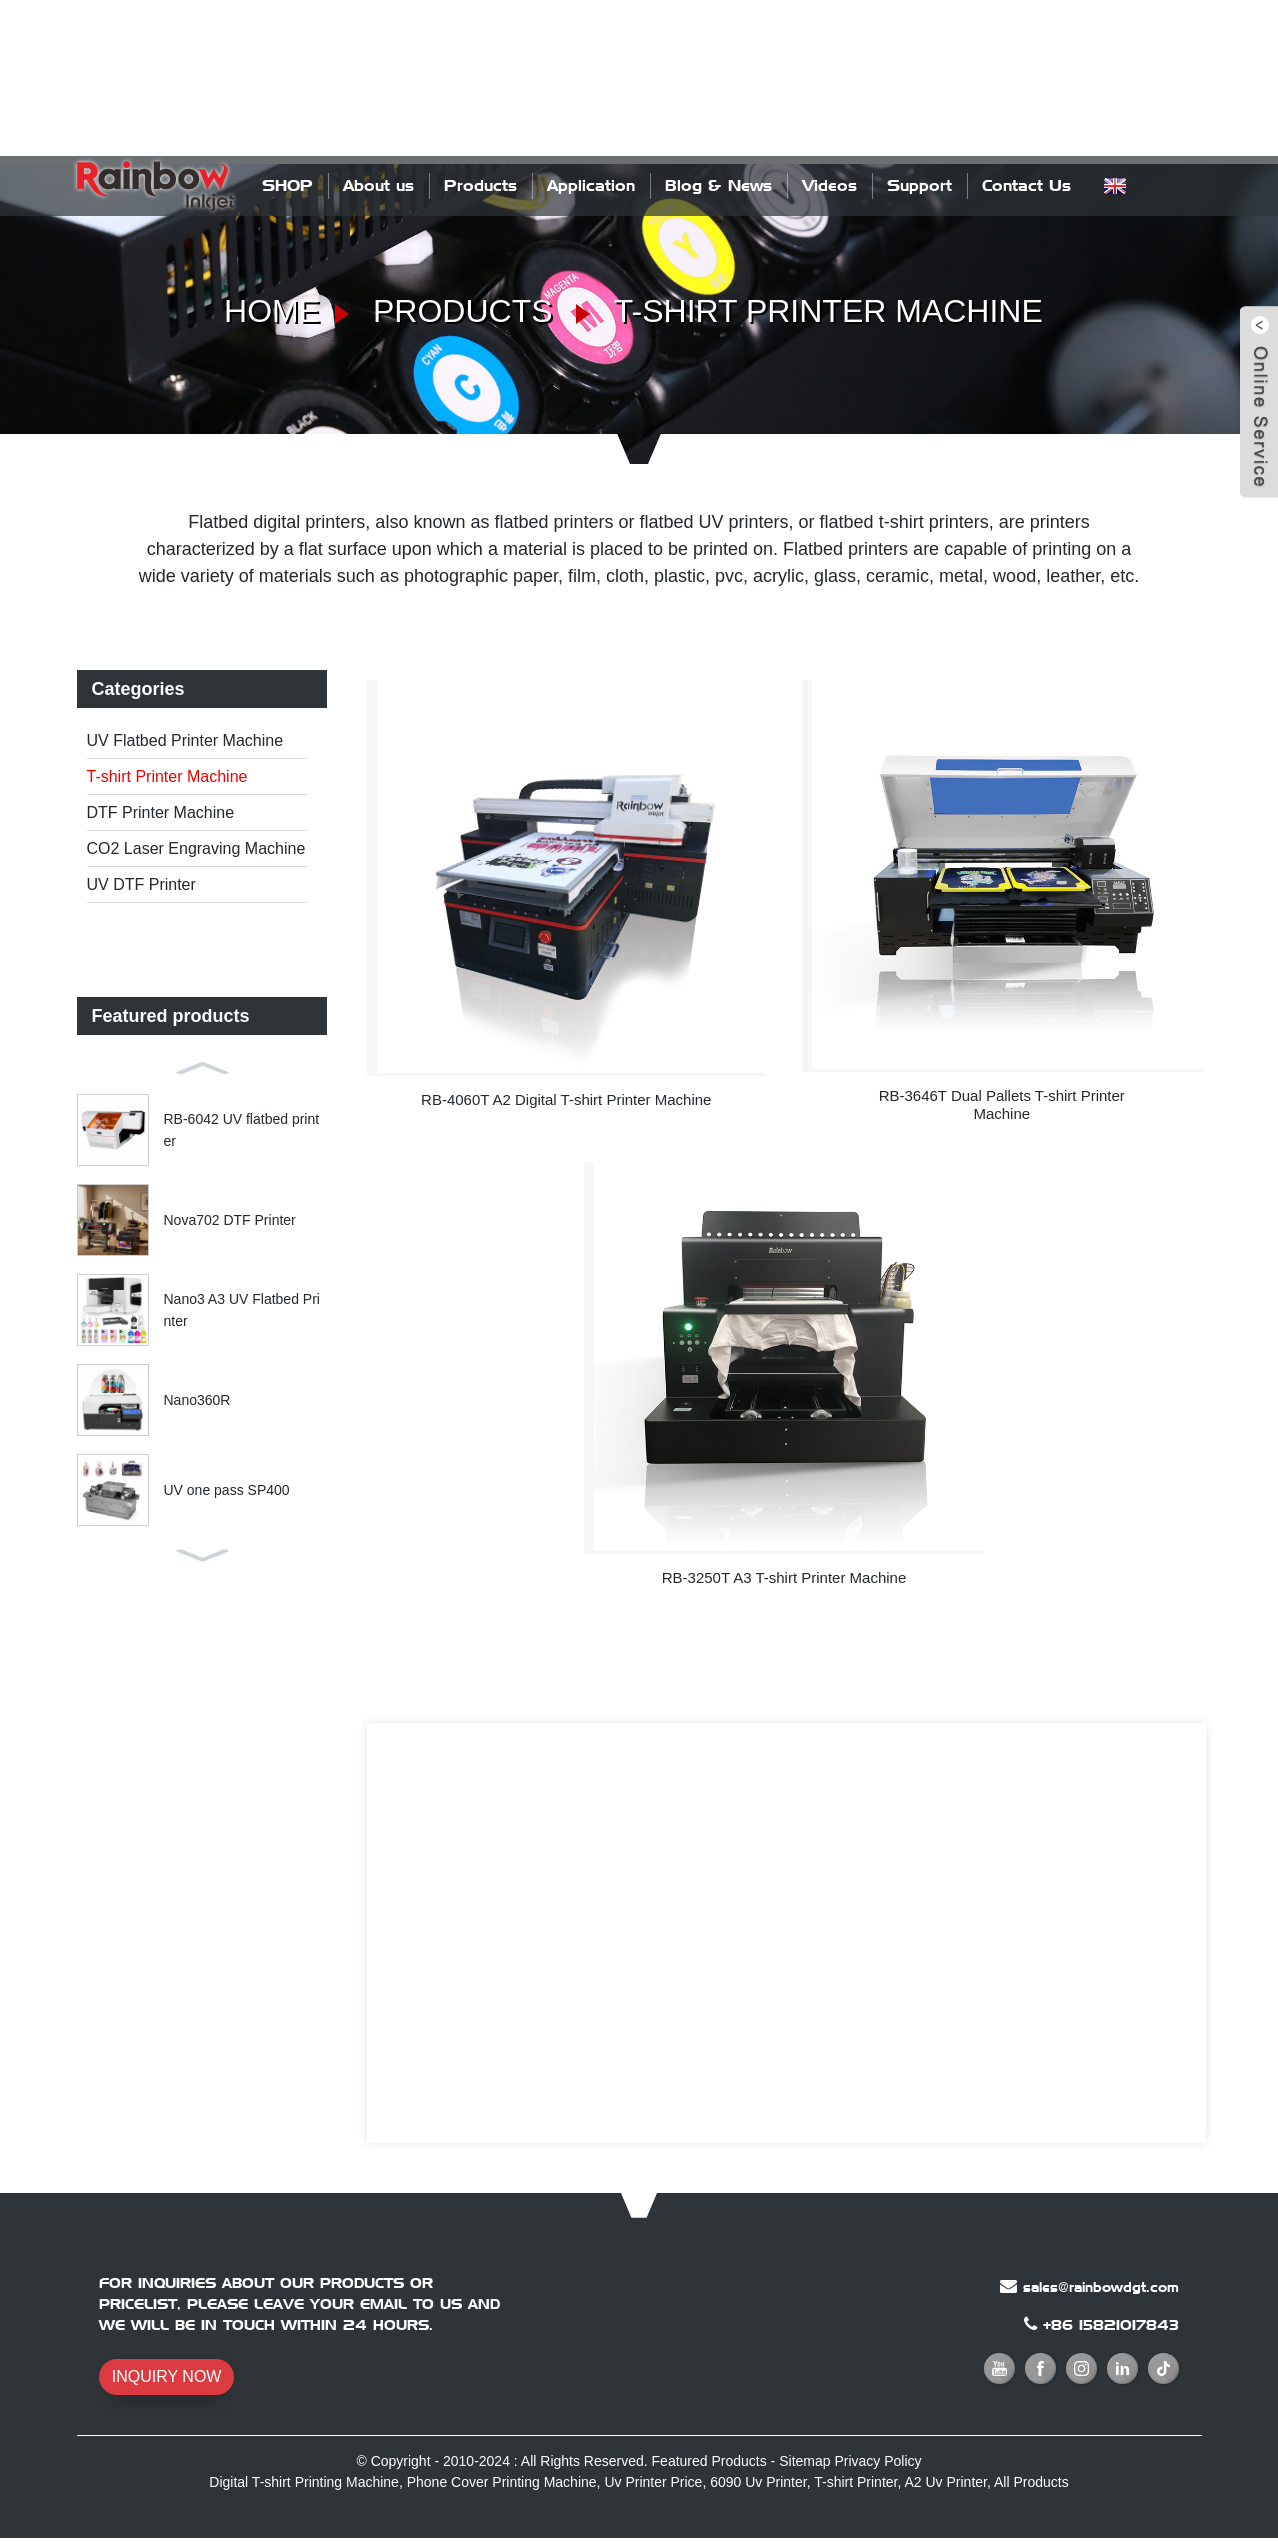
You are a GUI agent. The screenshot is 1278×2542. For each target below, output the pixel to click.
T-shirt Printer (855, 2482)
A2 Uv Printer (945, 2482)
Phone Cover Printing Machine (502, 2482)
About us (378, 185)
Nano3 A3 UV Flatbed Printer (242, 1309)
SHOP (287, 185)
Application (591, 185)
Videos (829, 185)
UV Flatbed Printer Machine (185, 740)
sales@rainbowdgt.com (1101, 2287)
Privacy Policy (877, 2461)
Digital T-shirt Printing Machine (304, 2482)
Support (919, 185)
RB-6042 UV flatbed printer (242, 1129)
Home (272, 311)
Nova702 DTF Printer (230, 1219)
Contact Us (1026, 185)
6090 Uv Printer (758, 2482)
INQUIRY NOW (167, 2376)
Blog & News (718, 185)
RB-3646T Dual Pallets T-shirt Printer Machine (1002, 1104)
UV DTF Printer (141, 884)
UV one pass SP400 (227, 1489)
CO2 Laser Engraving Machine (196, 848)
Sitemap (804, 2461)
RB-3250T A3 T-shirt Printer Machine (784, 1577)
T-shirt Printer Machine (828, 311)
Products (480, 185)
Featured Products (709, 2461)
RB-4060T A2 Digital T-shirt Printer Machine (566, 1099)
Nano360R (197, 1399)
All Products (1031, 2482)
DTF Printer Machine (161, 812)
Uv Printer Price (653, 2482)
